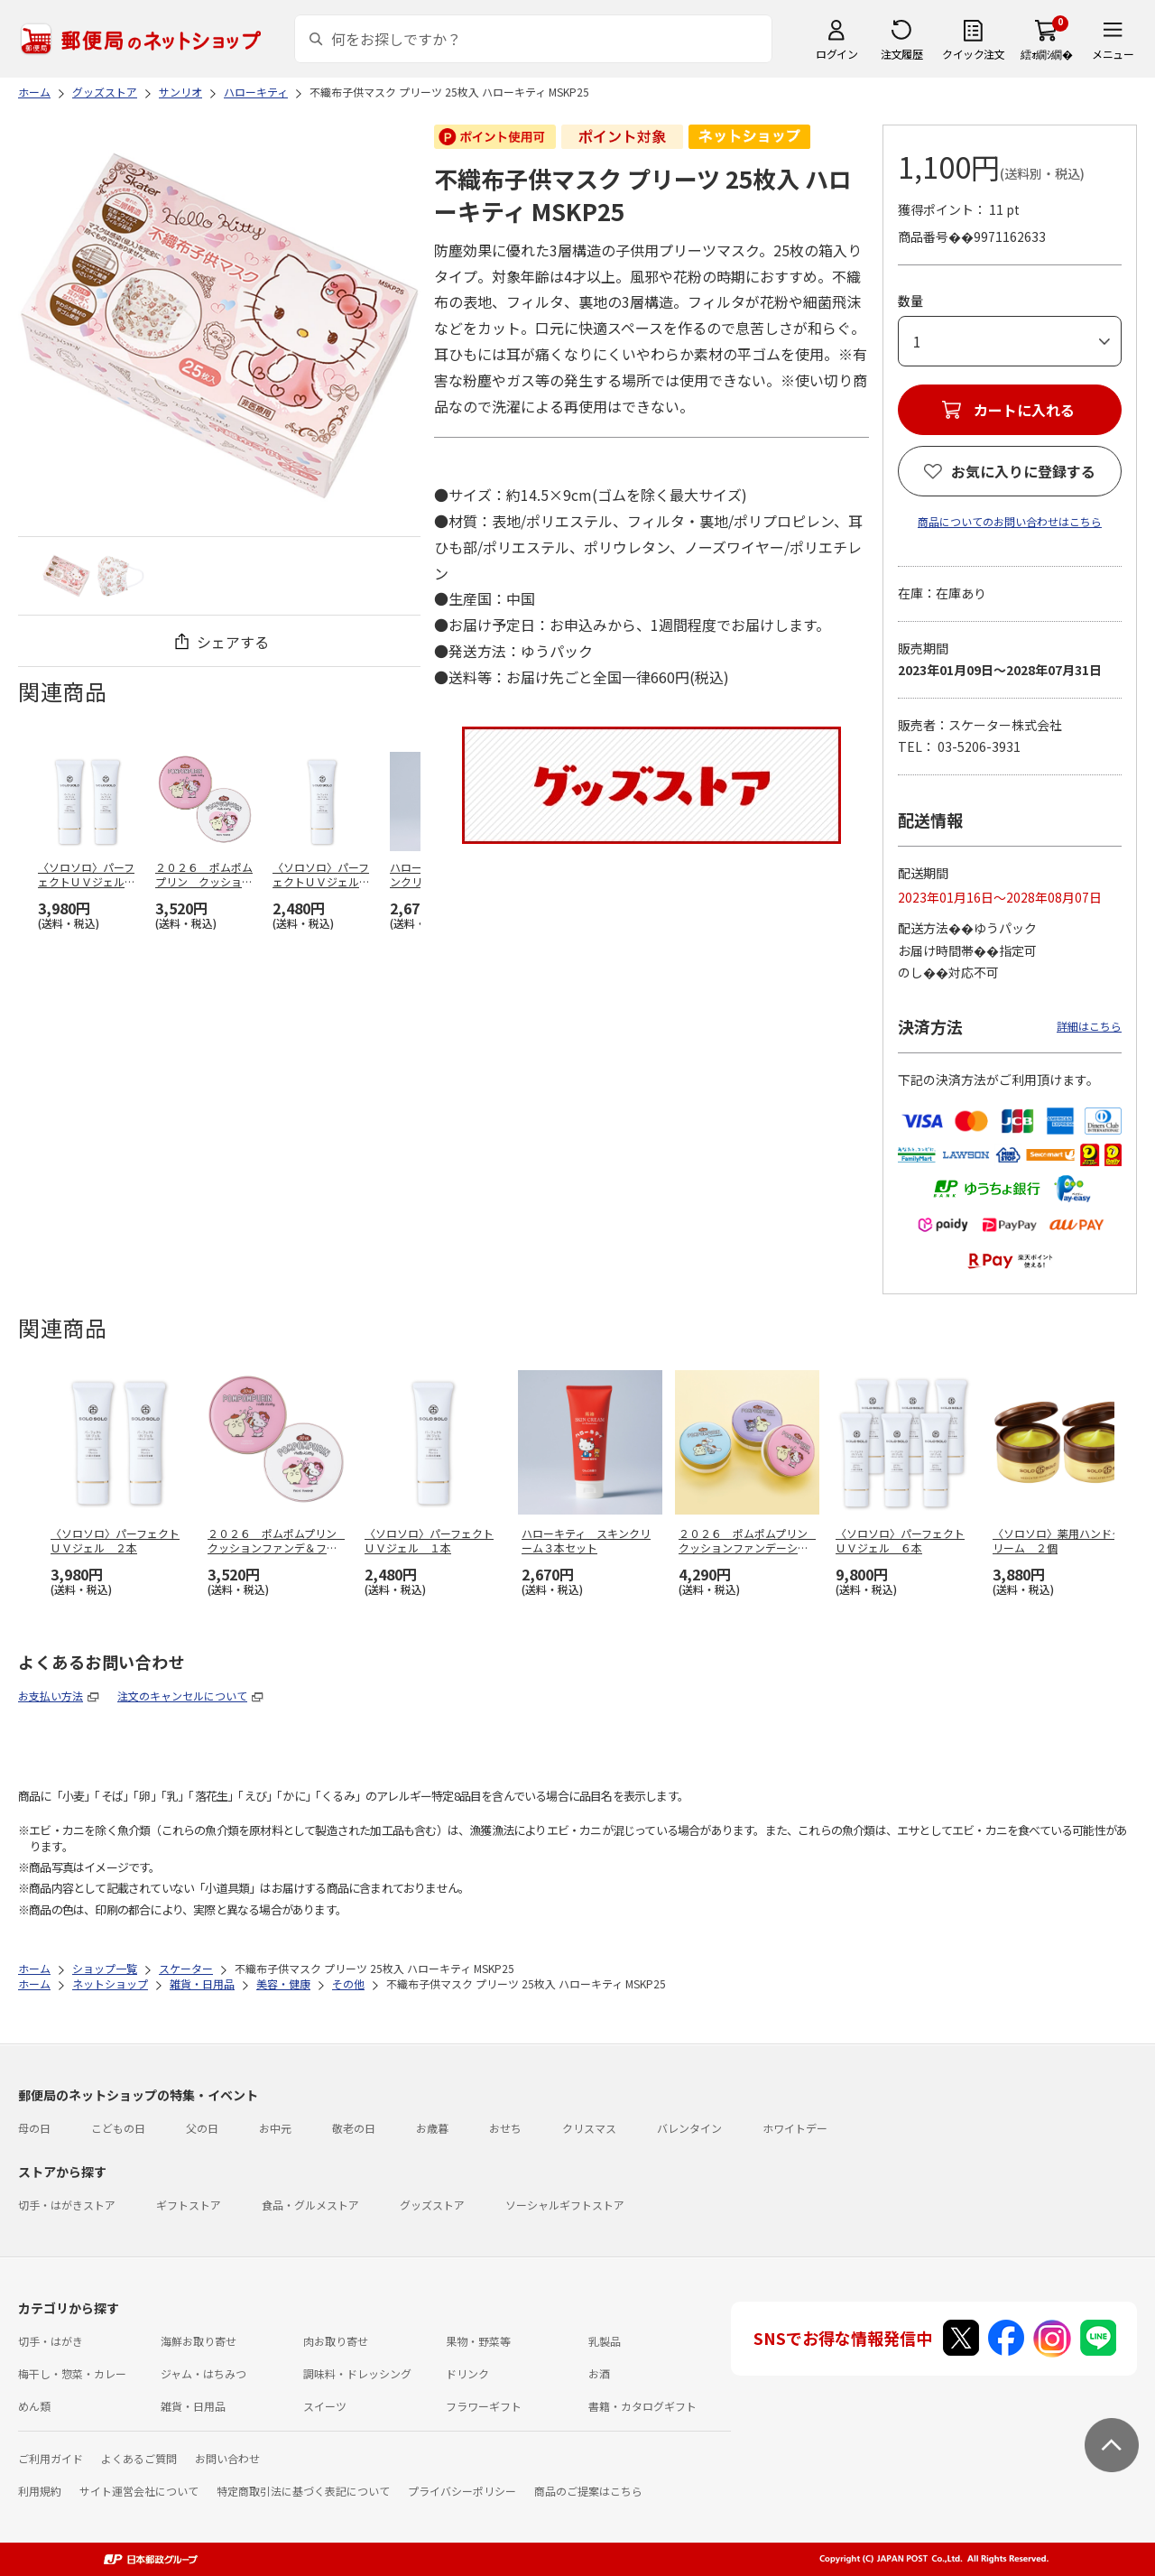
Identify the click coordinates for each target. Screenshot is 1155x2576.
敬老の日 (353, 2128)
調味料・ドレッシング (357, 2373)
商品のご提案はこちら (588, 2490)
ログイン (836, 53)
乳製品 (604, 2341)
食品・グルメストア (310, 2204)
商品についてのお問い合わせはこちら (1010, 521)
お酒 (599, 2373)
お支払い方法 (50, 1695)
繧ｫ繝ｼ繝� (1046, 53)
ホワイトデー (794, 2128)
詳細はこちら (1089, 1025)
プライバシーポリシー (462, 2490)
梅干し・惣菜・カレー (72, 2373)
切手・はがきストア (67, 2204)
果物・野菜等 (478, 2341)
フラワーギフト (484, 2406)
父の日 (202, 2128)
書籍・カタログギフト (642, 2406)
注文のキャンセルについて (182, 1695)
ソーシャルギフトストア (564, 2204)
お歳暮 (432, 2128)
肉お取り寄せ (335, 2341)
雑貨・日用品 (193, 2406)
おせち (505, 2128)
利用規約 (39, 2490)
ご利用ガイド (50, 2458)
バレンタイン (689, 2128)
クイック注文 (973, 53)
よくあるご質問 (139, 2458)
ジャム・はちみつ (203, 2373)
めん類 (34, 2406)
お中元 (275, 2128)
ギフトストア (188, 2204)
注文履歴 (901, 53)
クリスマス (589, 2128)
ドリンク (467, 2373)
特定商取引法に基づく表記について (303, 2490)
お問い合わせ (227, 2458)
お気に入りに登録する (1023, 471)
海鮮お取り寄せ (198, 2341)
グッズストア (432, 2204)
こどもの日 (118, 2128)
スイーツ (324, 2406)
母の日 (34, 2128)
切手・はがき (50, 2341)
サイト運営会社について (139, 2490)
